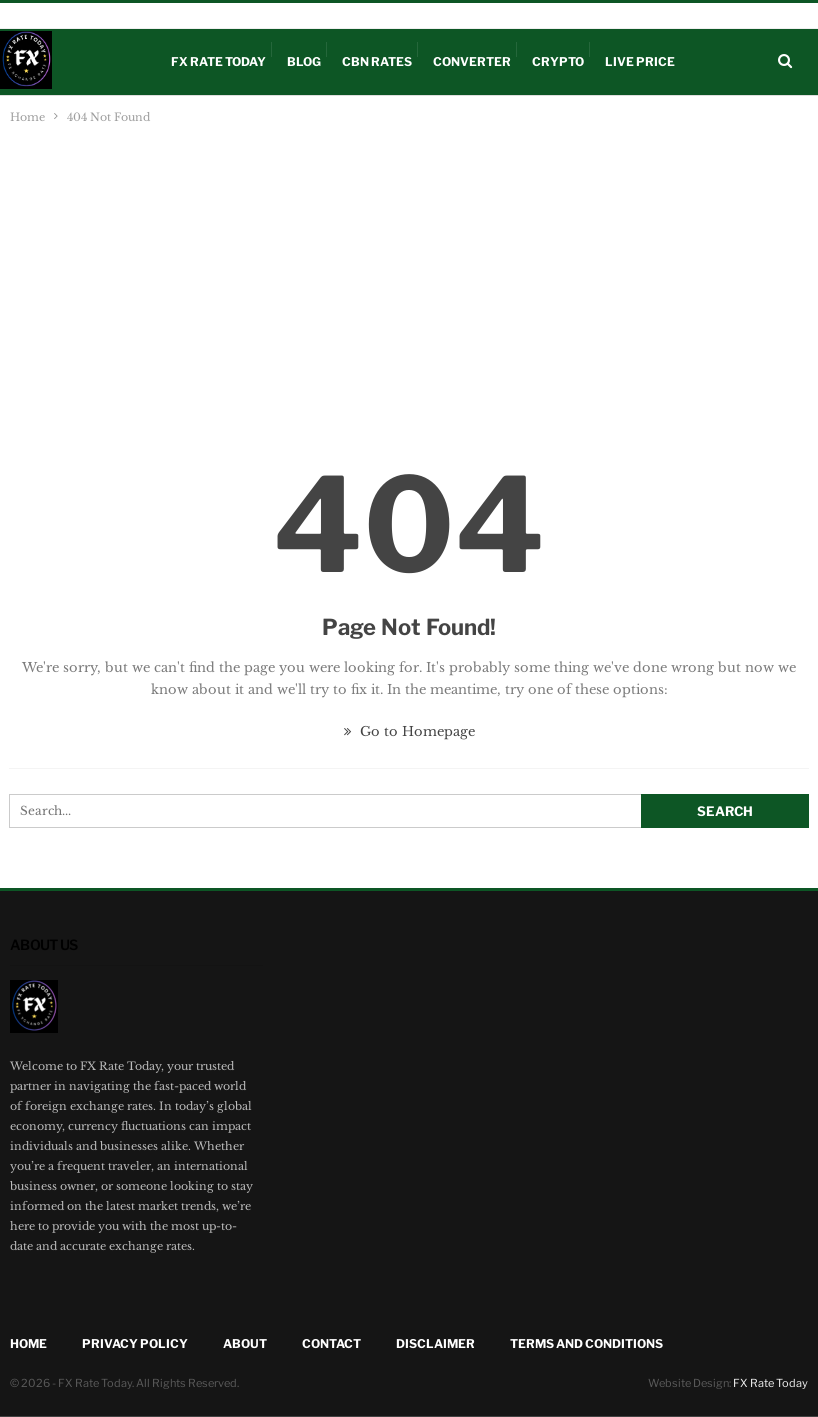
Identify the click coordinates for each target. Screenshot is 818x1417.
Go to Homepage (409, 731)
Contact (331, 1343)
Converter (472, 61)
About (316, 16)
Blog (304, 61)
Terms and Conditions (586, 1343)
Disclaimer (251, 16)
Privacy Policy (135, 1343)
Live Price (47, 16)
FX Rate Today (218, 61)
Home (28, 1343)
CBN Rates (118, 16)
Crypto (183, 16)
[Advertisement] (409, 278)
